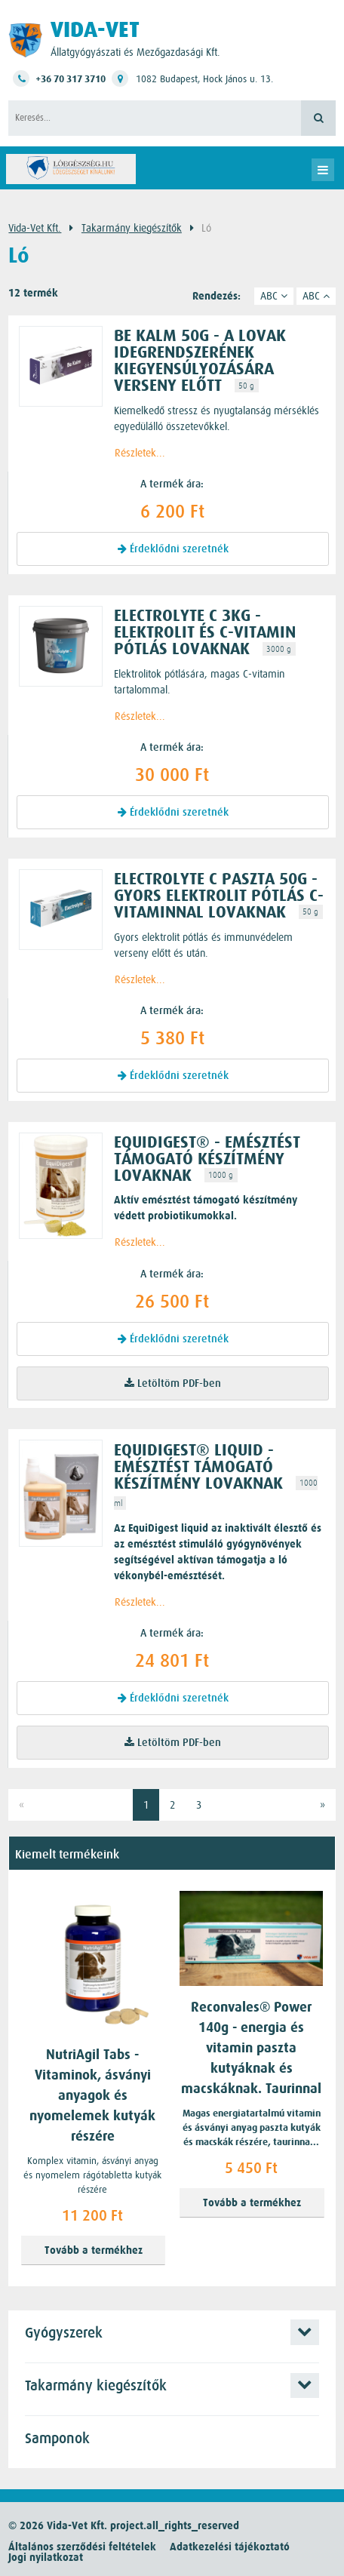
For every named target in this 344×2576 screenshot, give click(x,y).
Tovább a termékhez (94, 2250)
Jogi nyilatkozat (45, 2557)
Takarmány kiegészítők (131, 228)
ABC (273, 296)
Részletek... (140, 453)
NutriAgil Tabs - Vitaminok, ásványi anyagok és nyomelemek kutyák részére (92, 2095)
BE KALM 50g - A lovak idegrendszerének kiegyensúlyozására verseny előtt (200, 360)
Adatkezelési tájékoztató (230, 2547)
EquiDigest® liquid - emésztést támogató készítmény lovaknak (198, 1466)
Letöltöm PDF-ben (172, 1383)
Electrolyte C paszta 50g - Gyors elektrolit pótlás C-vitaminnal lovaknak (219, 895)
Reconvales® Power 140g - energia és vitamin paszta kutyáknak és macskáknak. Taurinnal (251, 2048)
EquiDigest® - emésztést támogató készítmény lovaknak (207, 1159)
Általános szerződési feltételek (82, 2547)
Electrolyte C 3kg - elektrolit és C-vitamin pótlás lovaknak (205, 632)
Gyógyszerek (64, 2333)
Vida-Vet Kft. (34, 228)
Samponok (57, 2439)
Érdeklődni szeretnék (173, 549)
